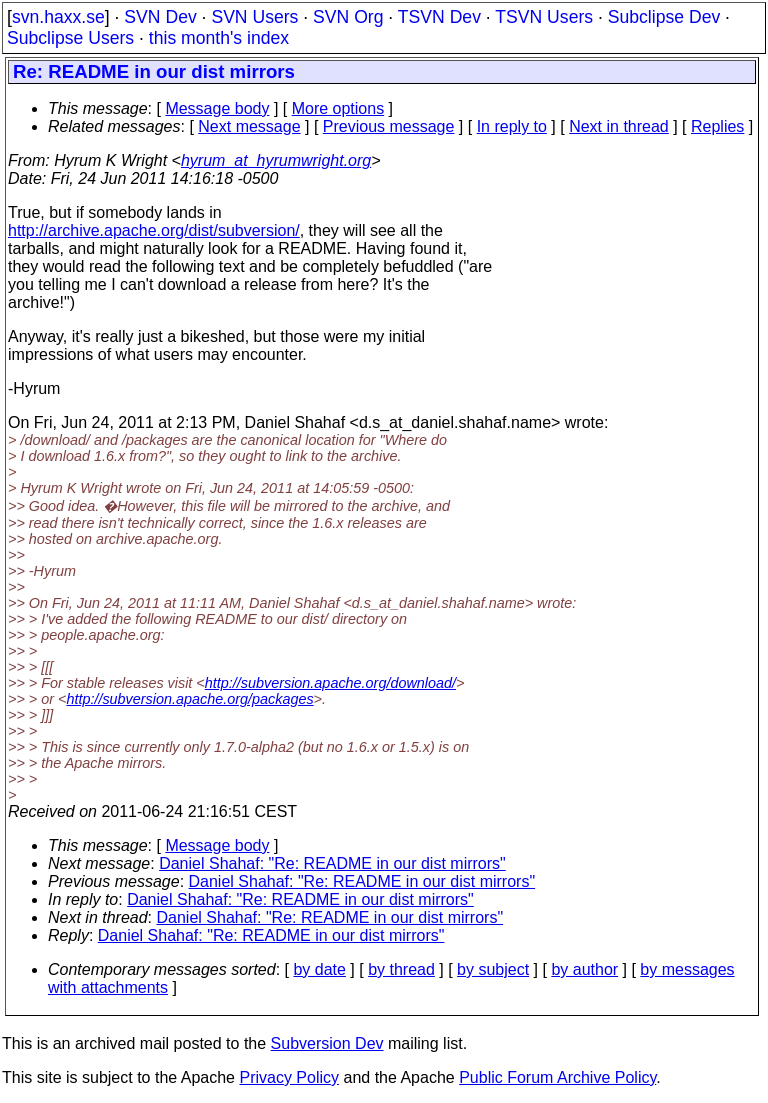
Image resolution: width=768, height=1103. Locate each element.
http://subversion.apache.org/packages (189, 699)
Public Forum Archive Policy (557, 1077)
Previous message (389, 126)
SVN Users (254, 17)
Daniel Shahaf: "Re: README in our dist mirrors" (332, 863)
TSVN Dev (439, 17)
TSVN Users (544, 17)
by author (584, 969)
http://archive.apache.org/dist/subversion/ (154, 230)
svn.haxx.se (58, 17)
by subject (493, 969)
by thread (401, 969)
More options (338, 108)
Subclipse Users (70, 38)
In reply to (512, 126)
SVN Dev (160, 17)
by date (319, 969)
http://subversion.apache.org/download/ (330, 683)
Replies (717, 126)
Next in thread (619, 126)
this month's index (219, 38)
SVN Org (348, 17)
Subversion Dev (327, 1043)
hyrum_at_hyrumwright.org (276, 160)
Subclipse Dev (664, 17)
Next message (249, 126)
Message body (217, 108)
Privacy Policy (289, 1077)
